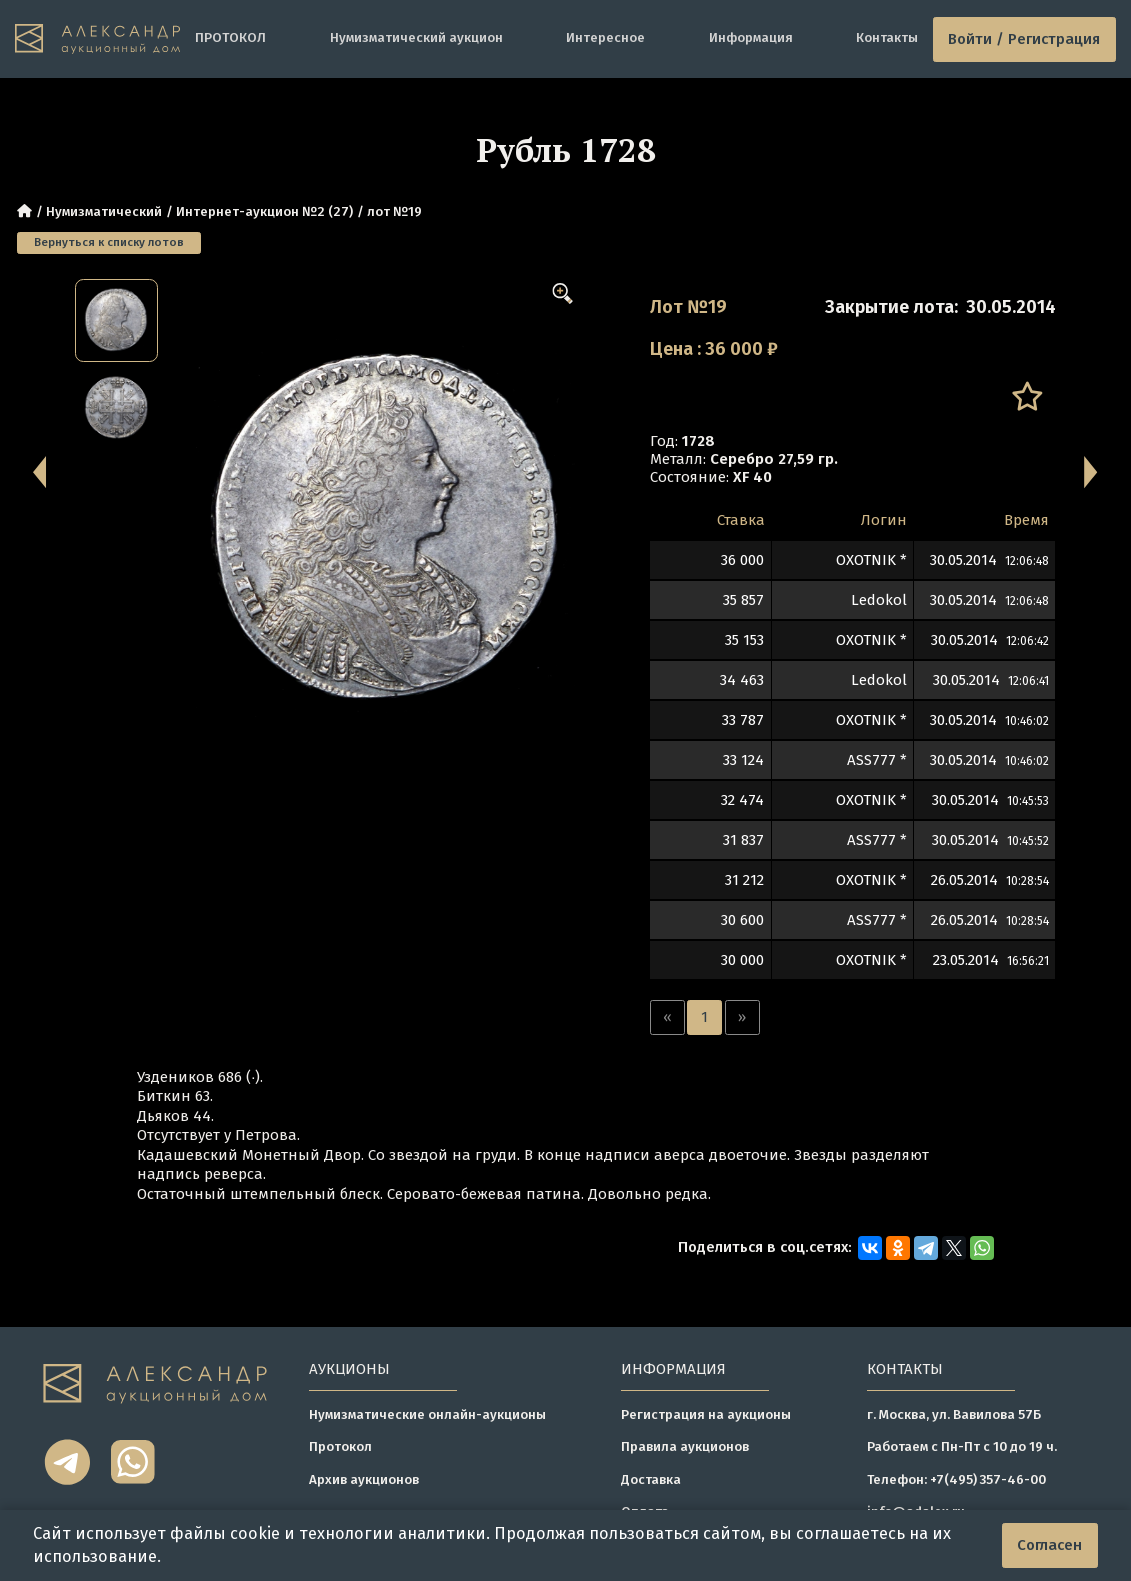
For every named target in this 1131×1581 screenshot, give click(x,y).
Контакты (887, 38)
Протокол (340, 1447)
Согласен (1049, 1545)
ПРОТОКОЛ (230, 38)
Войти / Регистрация (1024, 39)
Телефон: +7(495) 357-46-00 (956, 1480)
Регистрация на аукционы (706, 1415)
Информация (751, 38)
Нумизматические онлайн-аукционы (427, 1415)
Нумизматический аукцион (416, 38)
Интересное (605, 38)
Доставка (651, 1480)
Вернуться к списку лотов (109, 242)
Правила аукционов (685, 1447)
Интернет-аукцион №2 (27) (264, 212)
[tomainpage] (97, 39)
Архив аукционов (364, 1480)
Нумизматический (104, 212)
